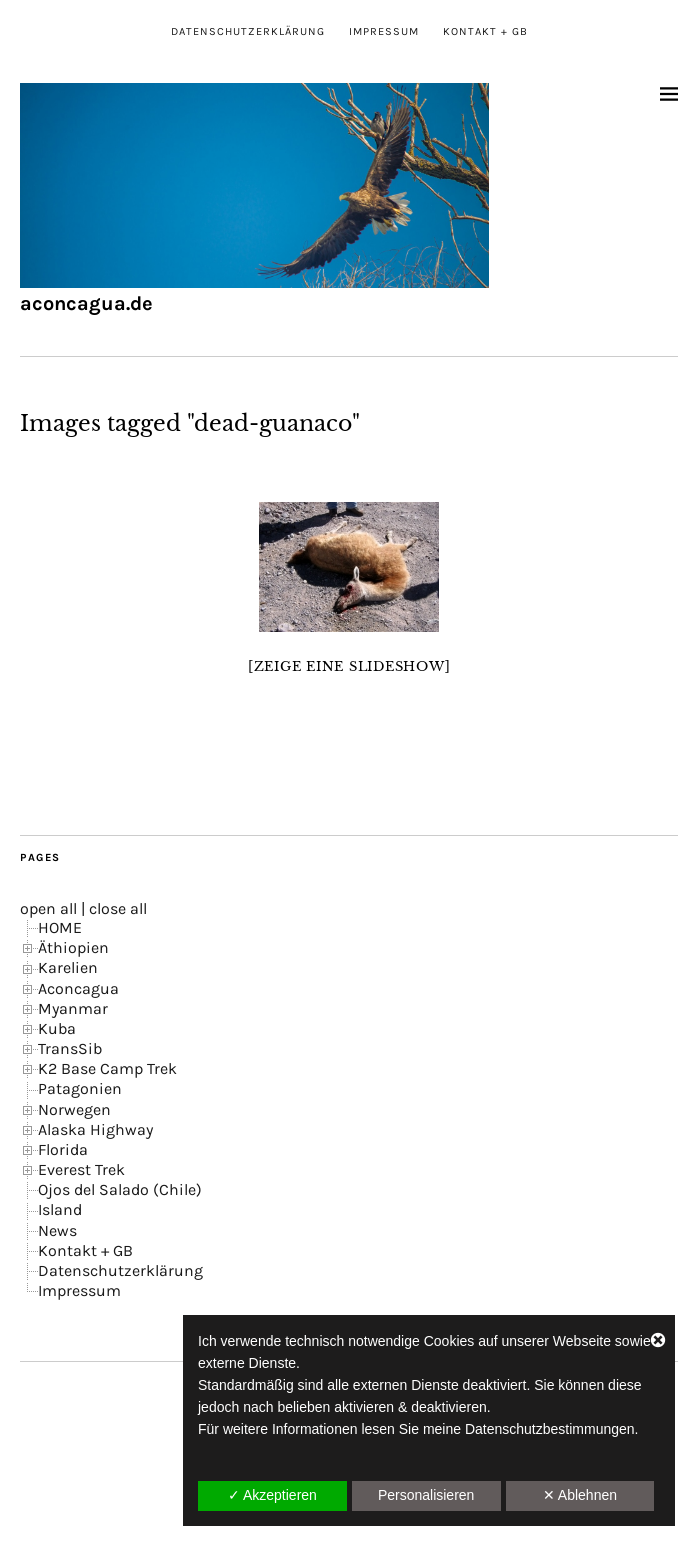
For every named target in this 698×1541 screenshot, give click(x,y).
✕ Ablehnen (580, 1495)
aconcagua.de (86, 303)
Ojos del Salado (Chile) (120, 1189)
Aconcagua (78, 988)
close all (118, 908)
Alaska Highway (95, 1129)
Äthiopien (73, 947)
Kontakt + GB (485, 31)
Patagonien (80, 1088)
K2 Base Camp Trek (107, 1068)
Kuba (57, 1028)
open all (48, 908)
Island (60, 1209)
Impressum (384, 31)
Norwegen (74, 1109)
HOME (60, 927)
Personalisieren (426, 1495)
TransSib (70, 1048)
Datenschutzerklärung (248, 31)
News (57, 1230)
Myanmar (73, 1008)
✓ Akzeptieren (272, 1495)
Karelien (68, 967)
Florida (63, 1149)
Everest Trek (81, 1169)
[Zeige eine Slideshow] (349, 666)
